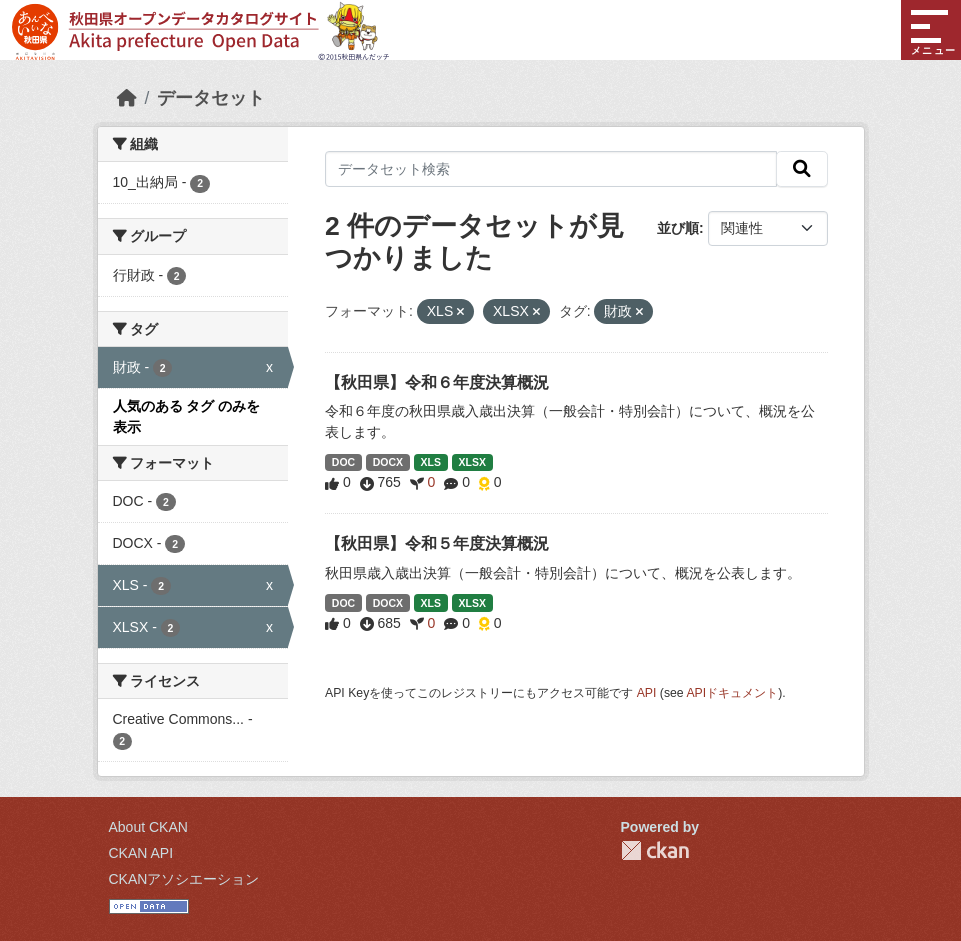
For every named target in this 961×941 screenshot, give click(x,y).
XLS (431, 462)
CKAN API (141, 853)
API (647, 693)
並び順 (678, 228)
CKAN (655, 850)
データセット (211, 98)
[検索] (802, 169)
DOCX (388, 462)
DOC (343, 462)
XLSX (471, 462)
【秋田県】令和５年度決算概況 (437, 543)
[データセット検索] (551, 169)
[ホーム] (127, 98)
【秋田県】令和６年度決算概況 (437, 382)
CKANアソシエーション (184, 879)
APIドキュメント (732, 693)
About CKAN (148, 827)
